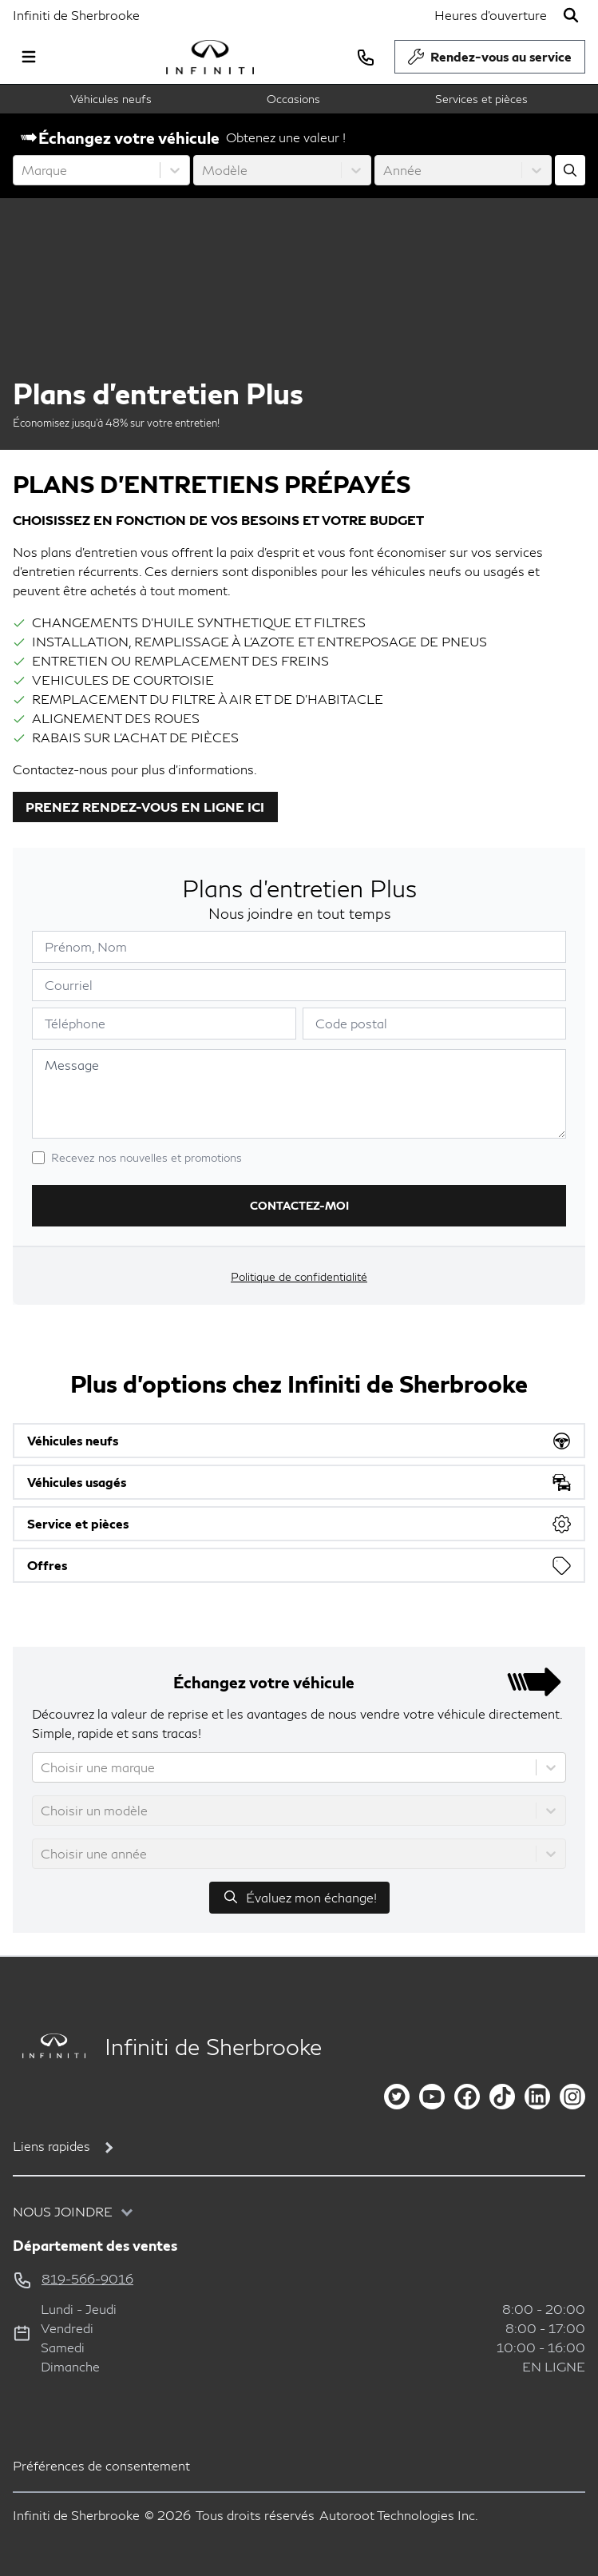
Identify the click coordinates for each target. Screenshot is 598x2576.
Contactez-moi (299, 1205)
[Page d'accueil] (49, 2045)
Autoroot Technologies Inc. (398, 2514)
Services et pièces (481, 98)
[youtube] (432, 2096)
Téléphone (75, 1023)
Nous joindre (63, 2211)
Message (72, 1064)
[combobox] (23, 170)
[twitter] (397, 2096)
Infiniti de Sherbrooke (76, 14)
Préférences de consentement (101, 2465)
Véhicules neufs (111, 98)
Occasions (293, 98)
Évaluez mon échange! (299, 1897)
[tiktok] (502, 2096)
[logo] (210, 57)
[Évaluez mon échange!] (570, 170)
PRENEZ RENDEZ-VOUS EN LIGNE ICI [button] (145, 806)
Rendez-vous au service (489, 61)
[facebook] (467, 2096)
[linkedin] (537, 2096)
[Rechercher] (570, 15)
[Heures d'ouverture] (490, 15)
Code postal (351, 1023)
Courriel (69, 984)
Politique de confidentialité (299, 1276)
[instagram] (572, 2096)
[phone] (366, 57)
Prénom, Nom (86, 946)
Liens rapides (51, 2145)
